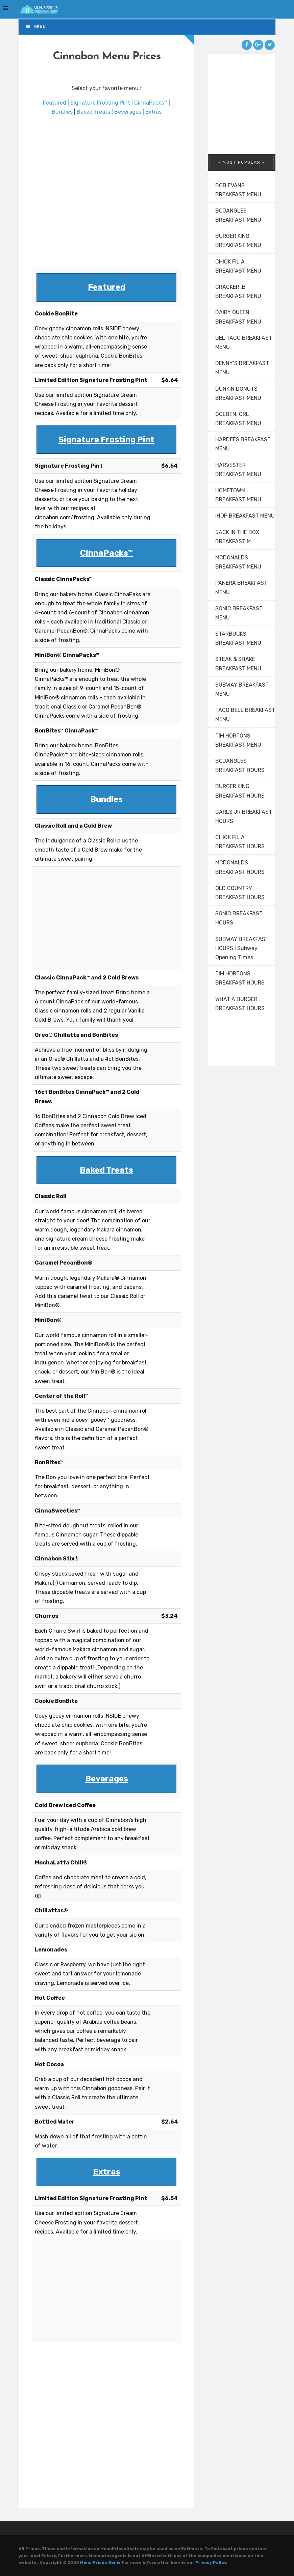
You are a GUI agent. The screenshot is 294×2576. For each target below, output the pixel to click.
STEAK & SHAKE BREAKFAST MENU (238, 663)
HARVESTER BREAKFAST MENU (238, 469)
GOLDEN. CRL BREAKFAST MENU (238, 418)
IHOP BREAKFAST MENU (245, 516)
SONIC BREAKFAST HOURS (239, 918)
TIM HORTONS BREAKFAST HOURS (240, 978)
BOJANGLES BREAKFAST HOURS (240, 765)
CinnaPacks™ (150, 103)
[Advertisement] (106, 192)
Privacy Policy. (211, 2562)
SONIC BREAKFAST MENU (239, 613)
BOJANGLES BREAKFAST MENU (238, 215)
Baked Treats (93, 112)
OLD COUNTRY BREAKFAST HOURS (240, 893)
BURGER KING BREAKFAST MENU (238, 240)
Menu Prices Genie (100, 2562)
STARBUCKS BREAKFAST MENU (238, 638)
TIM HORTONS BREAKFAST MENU (238, 740)
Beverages (127, 112)
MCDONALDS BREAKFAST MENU (238, 562)
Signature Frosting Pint (100, 103)
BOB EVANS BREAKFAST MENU (238, 190)
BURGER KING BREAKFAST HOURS (240, 791)
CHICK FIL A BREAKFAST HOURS (240, 842)
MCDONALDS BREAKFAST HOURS (240, 867)
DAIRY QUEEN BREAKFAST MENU (238, 317)
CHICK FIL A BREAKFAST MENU (238, 266)
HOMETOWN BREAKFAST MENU (238, 495)
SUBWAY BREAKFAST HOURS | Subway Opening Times (242, 948)
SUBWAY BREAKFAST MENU (242, 689)
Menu (36, 26)
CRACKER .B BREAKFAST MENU (238, 291)
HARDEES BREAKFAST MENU (243, 444)
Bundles (62, 112)
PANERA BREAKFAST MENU (241, 587)
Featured (54, 103)
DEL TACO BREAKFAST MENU (243, 342)
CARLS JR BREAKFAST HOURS (243, 816)
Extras (153, 112)
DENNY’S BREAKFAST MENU (242, 368)
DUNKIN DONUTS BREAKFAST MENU (238, 393)
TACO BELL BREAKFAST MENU (245, 714)
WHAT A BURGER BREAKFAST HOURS (240, 1004)
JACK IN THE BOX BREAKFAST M (237, 537)
